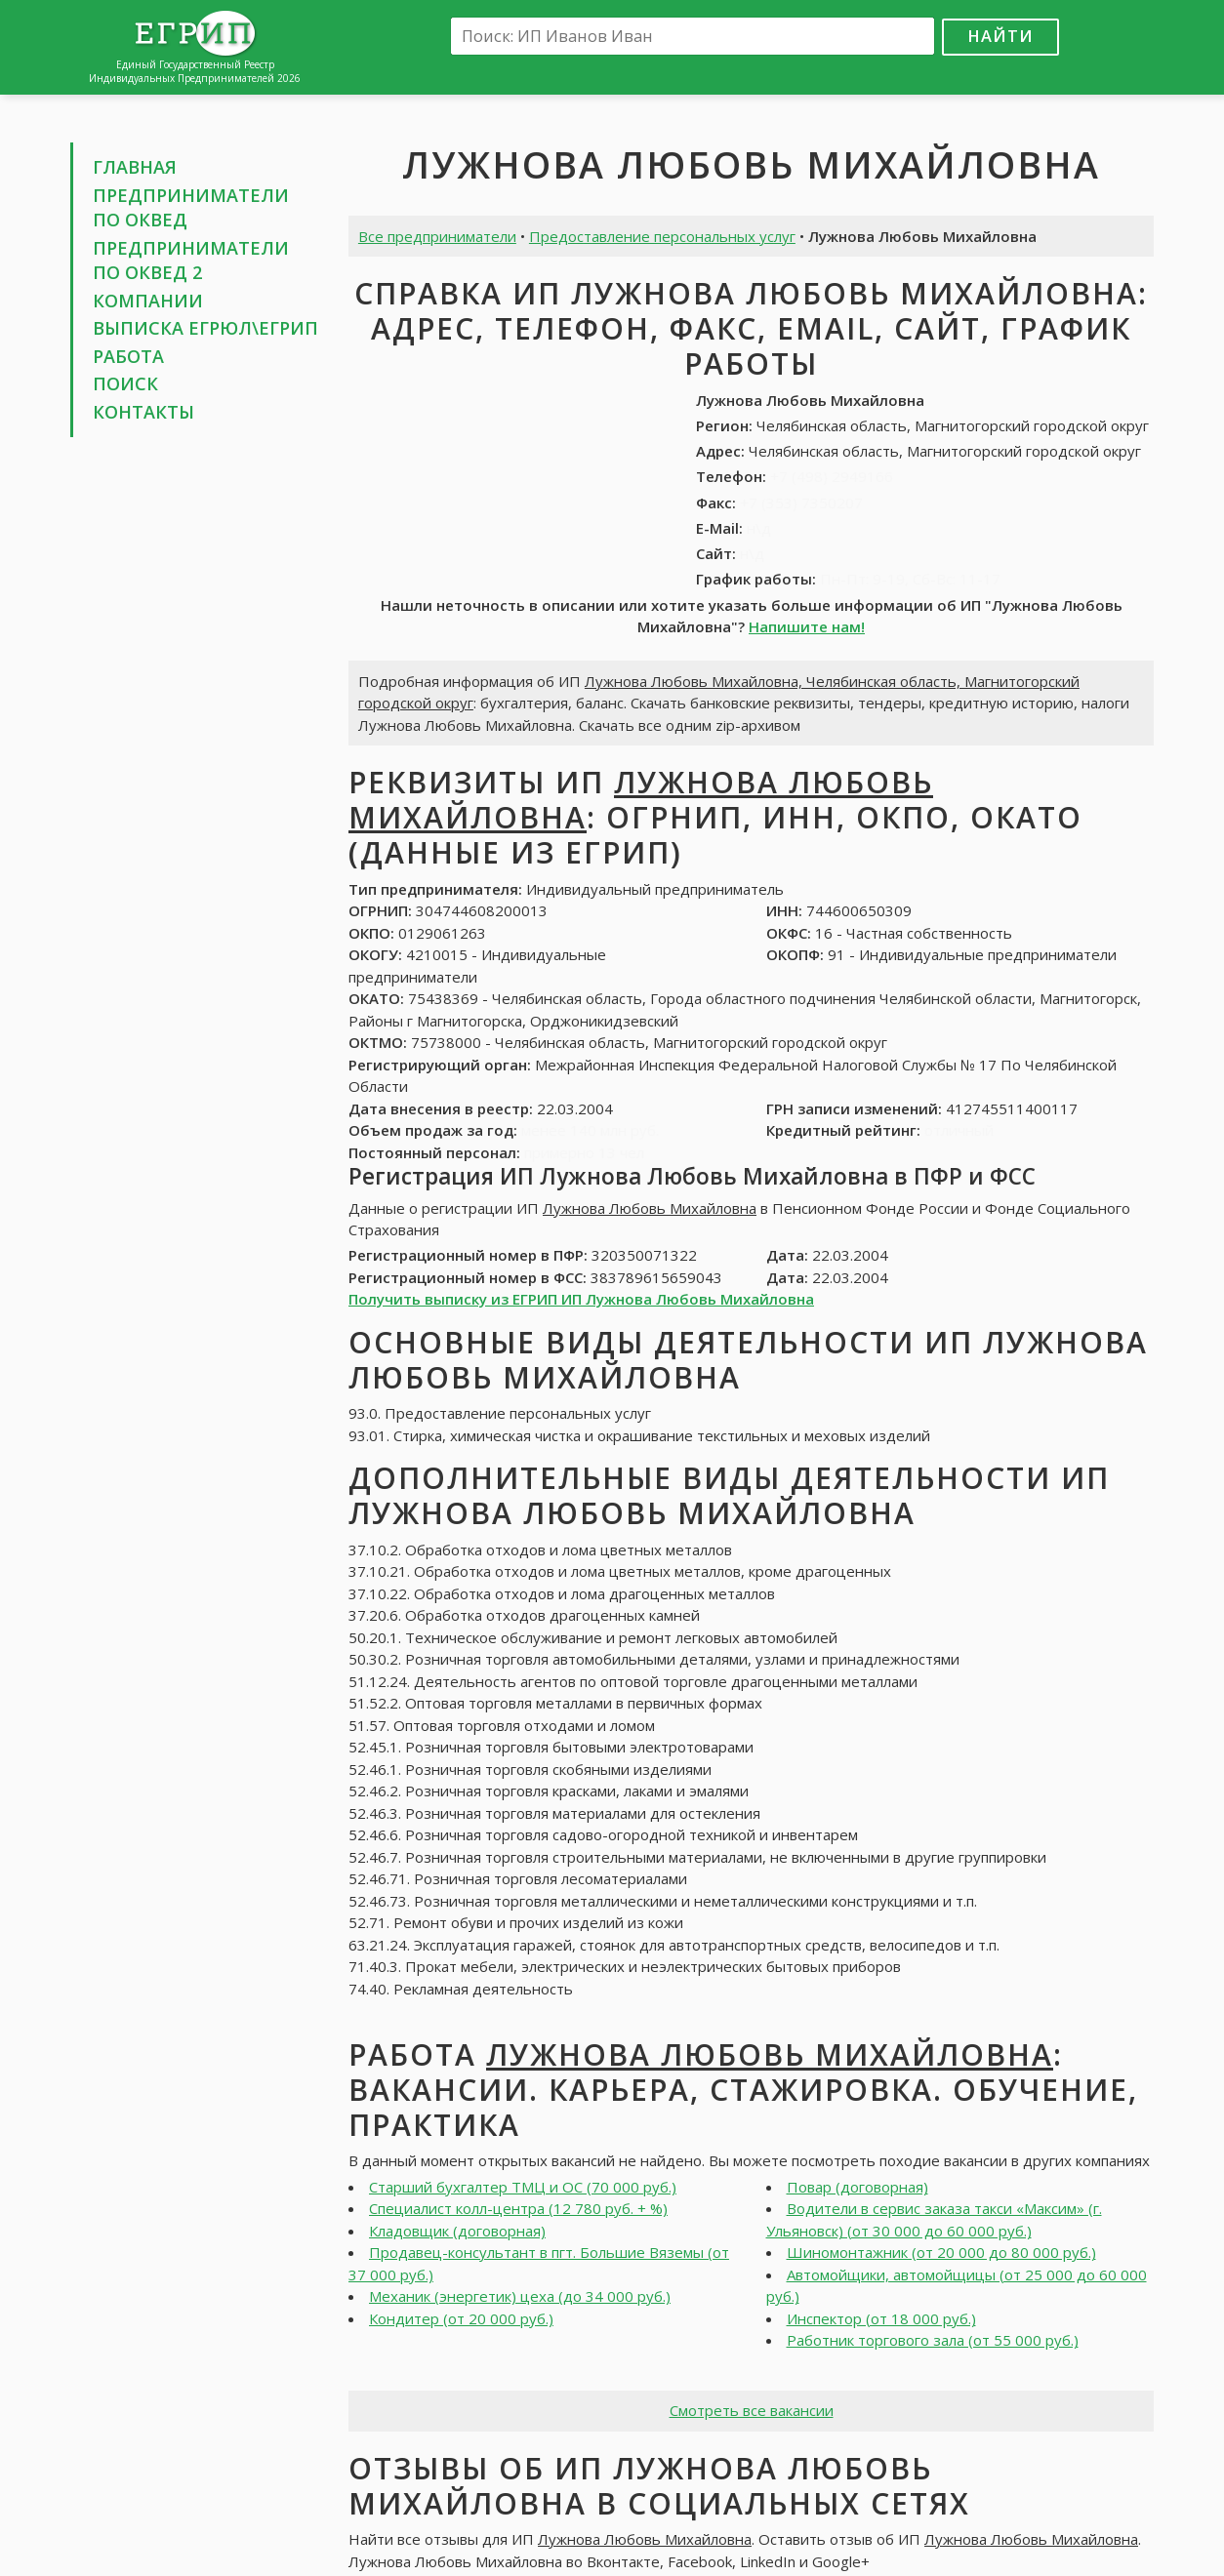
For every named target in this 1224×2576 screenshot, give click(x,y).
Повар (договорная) (857, 2186)
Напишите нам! (807, 626)
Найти (1000, 35)
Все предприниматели (437, 236)
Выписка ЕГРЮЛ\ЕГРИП (205, 328)
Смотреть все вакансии (752, 2410)
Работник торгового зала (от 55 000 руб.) (933, 2340)
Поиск (125, 383)
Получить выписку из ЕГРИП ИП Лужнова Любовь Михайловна (581, 1298)
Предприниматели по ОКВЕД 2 (191, 260)
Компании (148, 300)
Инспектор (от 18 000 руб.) (881, 2318)
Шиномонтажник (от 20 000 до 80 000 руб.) (941, 2252)
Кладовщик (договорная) (457, 2230)
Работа (128, 356)
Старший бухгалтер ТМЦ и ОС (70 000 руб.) (522, 2186)
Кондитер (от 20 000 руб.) (461, 2318)
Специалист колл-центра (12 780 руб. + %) (518, 2208)
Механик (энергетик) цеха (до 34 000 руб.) (520, 2296)
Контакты (143, 411)
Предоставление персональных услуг (662, 236)
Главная (135, 167)
